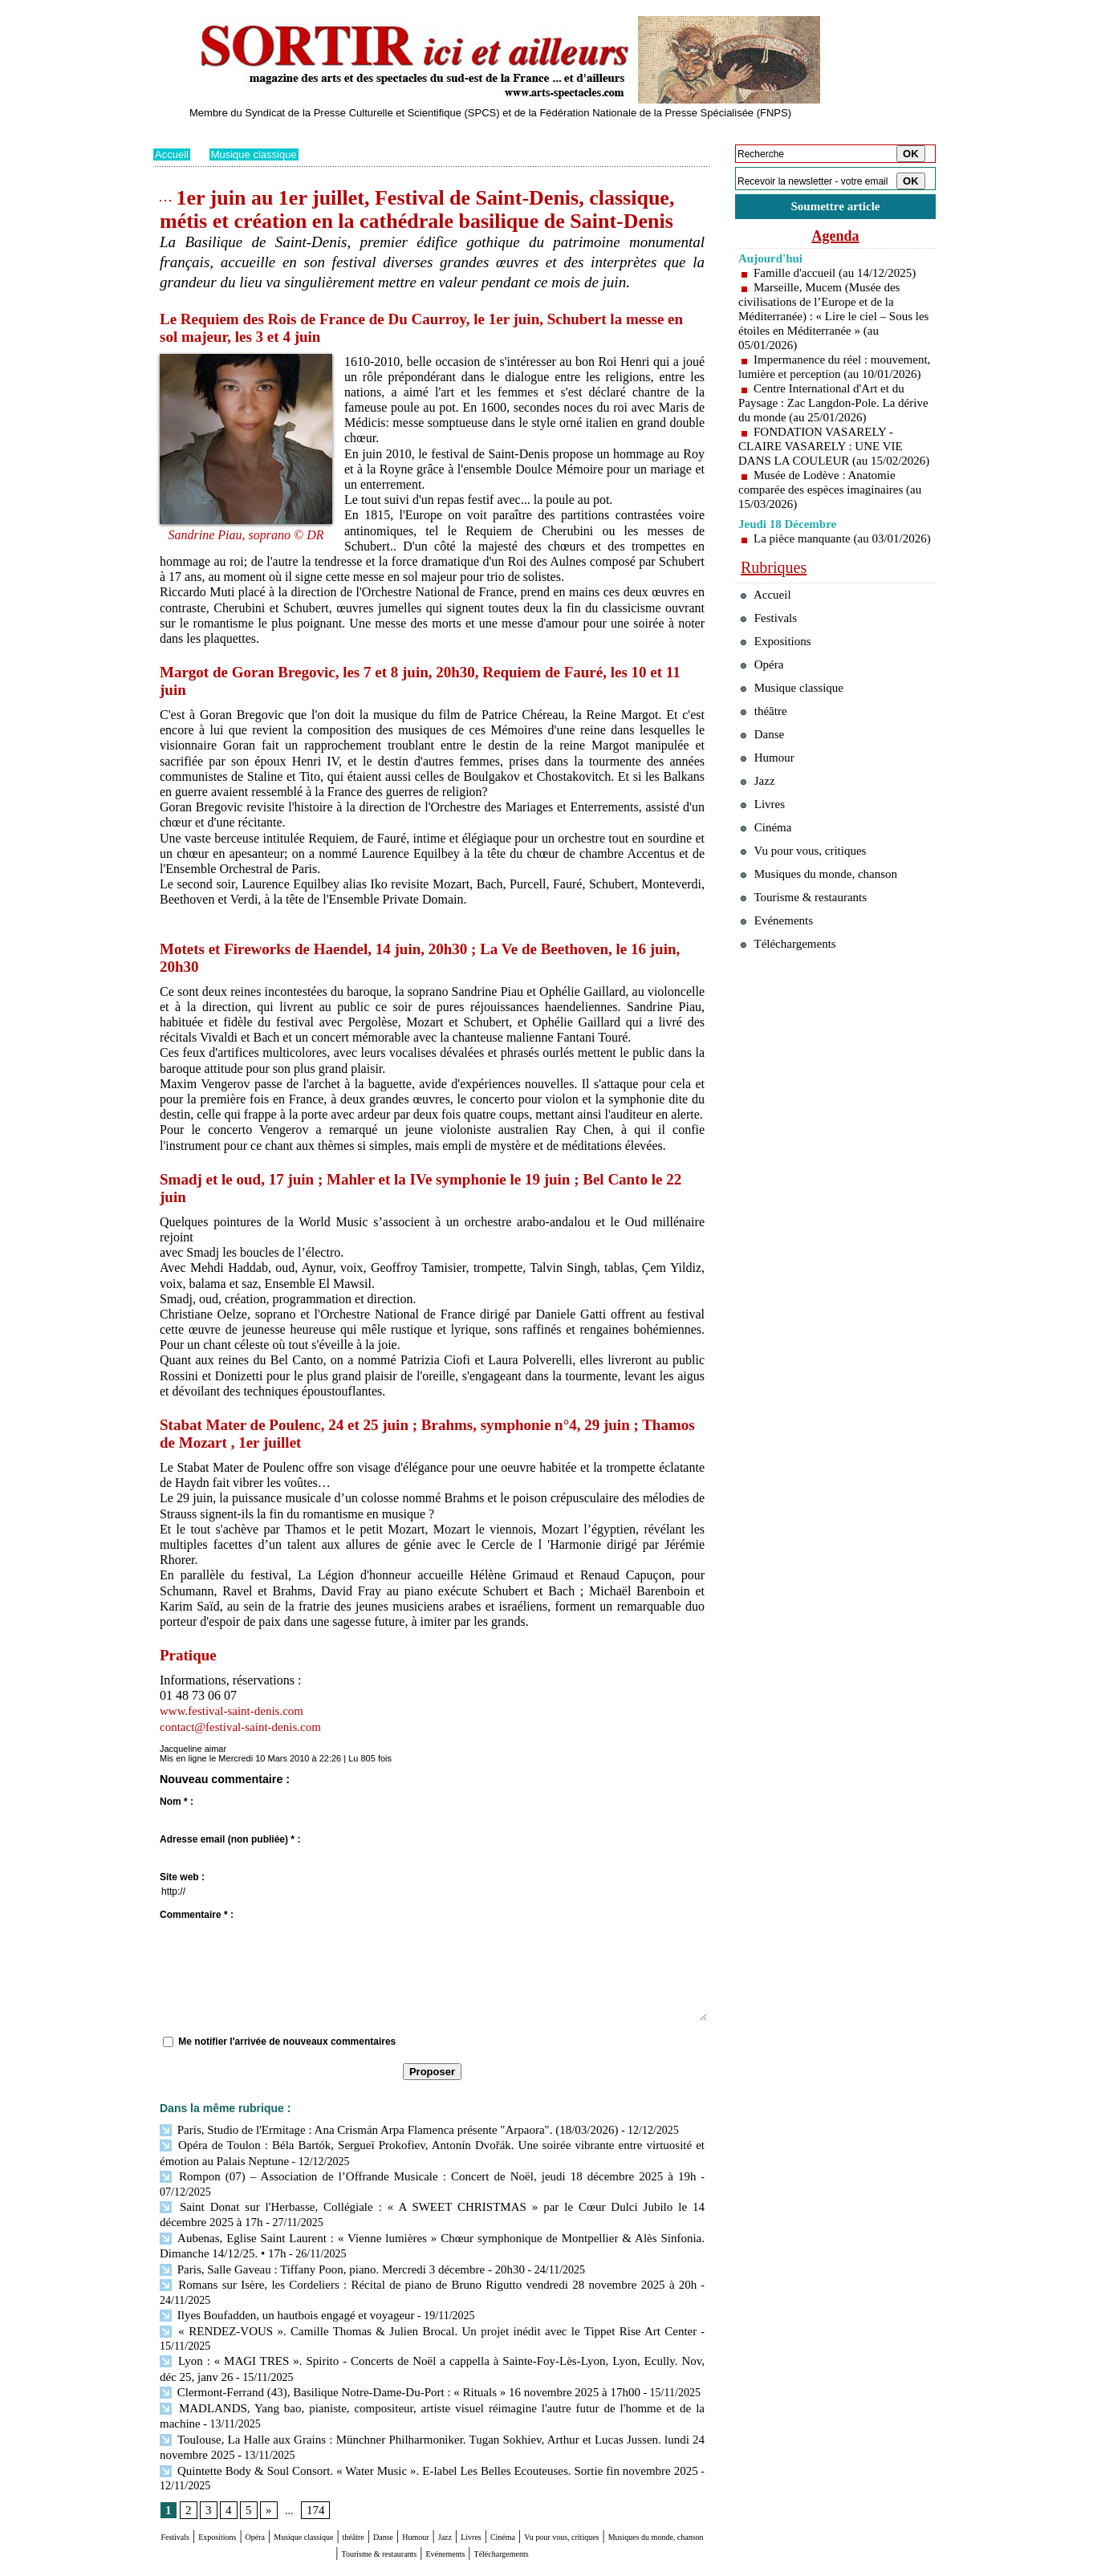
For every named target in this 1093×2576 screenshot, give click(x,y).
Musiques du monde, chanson (384, 2490)
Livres (614, 2474)
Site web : (182, 1877)
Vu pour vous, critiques (812, 944)
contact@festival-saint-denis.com (245, 1726)
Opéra (301, 2474)
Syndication (244, 2565)
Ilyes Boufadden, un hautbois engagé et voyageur (279, 2275)
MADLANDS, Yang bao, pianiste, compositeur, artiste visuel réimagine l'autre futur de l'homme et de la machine (428, 2349)
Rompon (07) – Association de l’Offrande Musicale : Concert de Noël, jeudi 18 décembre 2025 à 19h (396, 2174)
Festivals (184, 2474)
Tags (359, 2565)
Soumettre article (835, 208)
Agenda (835, 239)
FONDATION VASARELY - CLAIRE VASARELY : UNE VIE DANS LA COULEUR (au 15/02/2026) (825, 471)
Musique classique (259, 154)
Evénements (630, 2490)
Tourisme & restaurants (529, 2490)
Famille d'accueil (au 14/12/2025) (840, 276)
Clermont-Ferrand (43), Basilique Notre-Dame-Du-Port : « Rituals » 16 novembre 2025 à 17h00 (385, 2334)
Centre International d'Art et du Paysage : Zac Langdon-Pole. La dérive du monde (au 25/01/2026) (826, 421)
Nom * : (176, 1801)
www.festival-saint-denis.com (236, 1710)
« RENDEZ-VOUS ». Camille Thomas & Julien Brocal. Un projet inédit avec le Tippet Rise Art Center (401, 2291)
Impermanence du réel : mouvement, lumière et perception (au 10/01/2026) (826, 377)
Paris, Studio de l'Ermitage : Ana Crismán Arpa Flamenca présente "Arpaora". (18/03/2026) (374, 2129)
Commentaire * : (197, 1914)
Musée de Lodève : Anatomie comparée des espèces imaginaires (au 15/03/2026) (826, 522)
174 (312, 2448)
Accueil (173, 154)
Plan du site (175, 2565)
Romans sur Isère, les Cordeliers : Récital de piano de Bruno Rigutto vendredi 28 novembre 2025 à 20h (401, 2261)
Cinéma (660, 2474)
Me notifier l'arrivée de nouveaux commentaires (287, 2041)
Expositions (246, 2474)
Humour (536, 2474)
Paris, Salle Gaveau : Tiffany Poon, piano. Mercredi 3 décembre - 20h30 (331, 2247)
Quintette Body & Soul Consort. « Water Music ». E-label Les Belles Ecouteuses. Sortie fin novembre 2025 (428, 2408)
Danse (489, 2474)
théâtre (447, 2474)
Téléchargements (432, 2505)
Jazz (578, 2474)
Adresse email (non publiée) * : (230, 1839)
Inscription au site (308, 2565)
